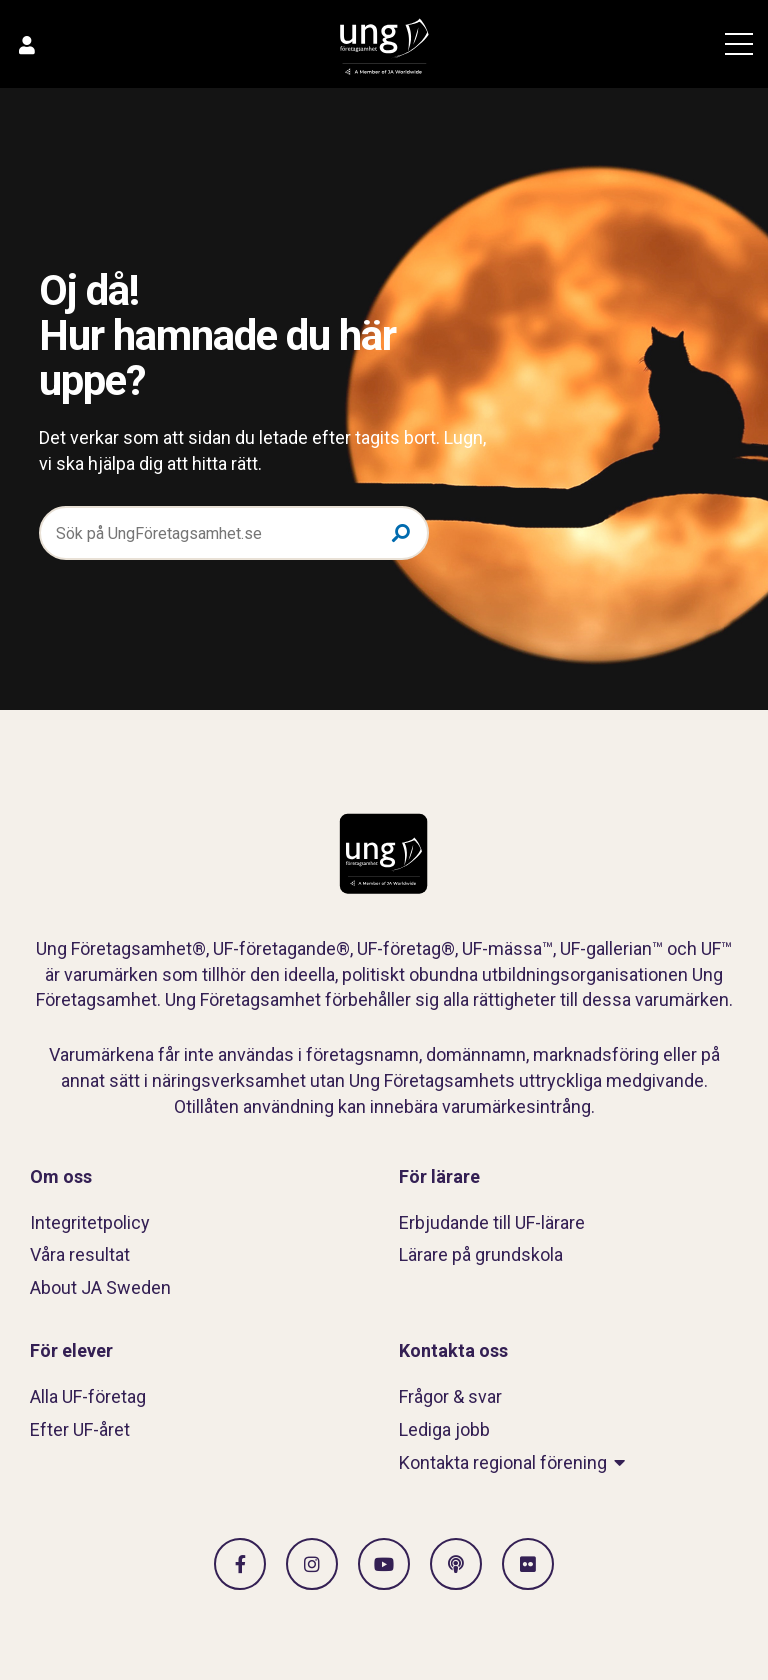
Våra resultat (80, 1254)
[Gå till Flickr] (528, 1564)
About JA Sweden (100, 1287)
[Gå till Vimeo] (384, 1564)
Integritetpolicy (90, 1222)
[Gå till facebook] (240, 1564)
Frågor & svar (450, 1396)
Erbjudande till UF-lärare (492, 1222)
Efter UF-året (80, 1429)
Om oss (61, 1176)
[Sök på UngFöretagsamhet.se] (234, 533)
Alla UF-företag (88, 1396)
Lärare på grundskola (481, 1254)
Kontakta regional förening (503, 1462)
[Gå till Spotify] (456, 1564)
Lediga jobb (444, 1429)
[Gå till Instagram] (312, 1564)
